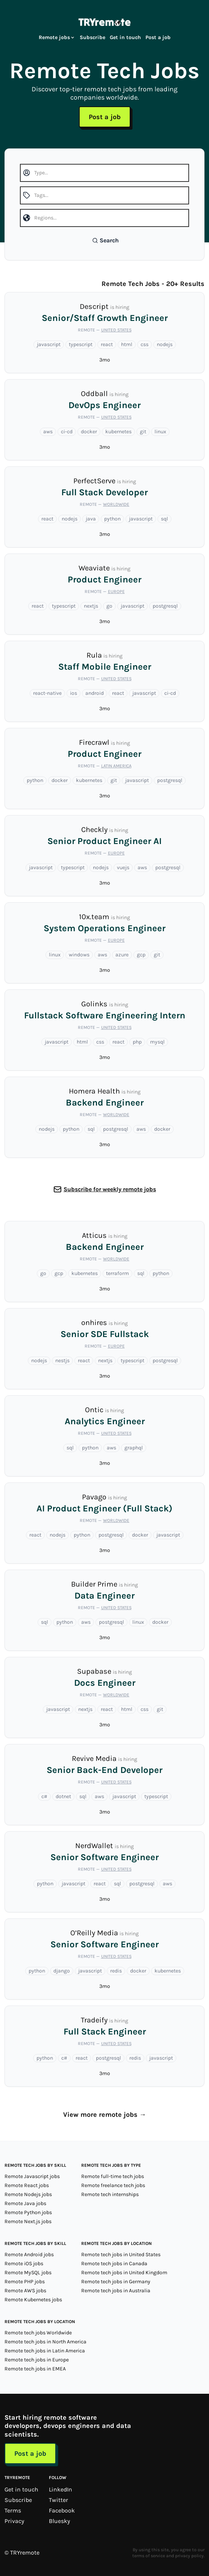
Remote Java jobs (25, 2203)
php (137, 1042)
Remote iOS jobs (24, 2263)
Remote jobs (57, 37)
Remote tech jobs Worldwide (38, 2332)
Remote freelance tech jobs (113, 2185)
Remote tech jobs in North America (45, 2342)
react (107, 344)
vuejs (123, 867)
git (143, 431)
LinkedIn (60, 2489)
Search (105, 240)
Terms (13, 2510)
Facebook (62, 2510)
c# (44, 1796)
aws (48, 431)
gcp (141, 954)
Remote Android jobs (29, 2254)
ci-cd (67, 431)
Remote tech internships (110, 2194)
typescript (80, 344)
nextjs (91, 606)
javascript (49, 344)
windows (79, 954)
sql (164, 519)
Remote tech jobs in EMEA (35, 2369)
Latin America (116, 765)
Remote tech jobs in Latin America (45, 2351)
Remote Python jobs (28, 2212)
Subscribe (92, 37)
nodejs (165, 344)
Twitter (58, 2499)
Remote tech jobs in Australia (115, 2290)
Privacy (14, 2521)
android (94, 693)
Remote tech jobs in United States (121, 2254)
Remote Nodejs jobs (28, 2194)
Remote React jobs (27, 2185)
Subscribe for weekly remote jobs (110, 1189)
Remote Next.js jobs (28, 2221)
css (144, 344)
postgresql (165, 606)
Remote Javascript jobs (32, 2176)
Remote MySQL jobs (28, 2272)
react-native (47, 693)
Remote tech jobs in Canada (114, 2263)
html (126, 344)
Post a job (158, 37)
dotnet (63, 1796)
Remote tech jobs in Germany (115, 2281)
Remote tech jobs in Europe (37, 2360)
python (112, 519)
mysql (157, 1042)
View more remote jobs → (104, 2114)
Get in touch (125, 37)
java (91, 519)
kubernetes (118, 431)
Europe (116, 591)
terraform (117, 1273)
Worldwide (116, 504)
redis (116, 1971)
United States (116, 330)
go (109, 606)
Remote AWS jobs (25, 2290)
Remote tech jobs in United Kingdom (124, 2272)
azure (122, 954)
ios (73, 693)
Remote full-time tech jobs (112, 2176)
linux (160, 431)
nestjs (62, 1360)
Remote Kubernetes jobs (33, 2299)
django (61, 1971)
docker (89, 431)
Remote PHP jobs (25, 2281)
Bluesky (59, 2521)
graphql (133, 1448)
